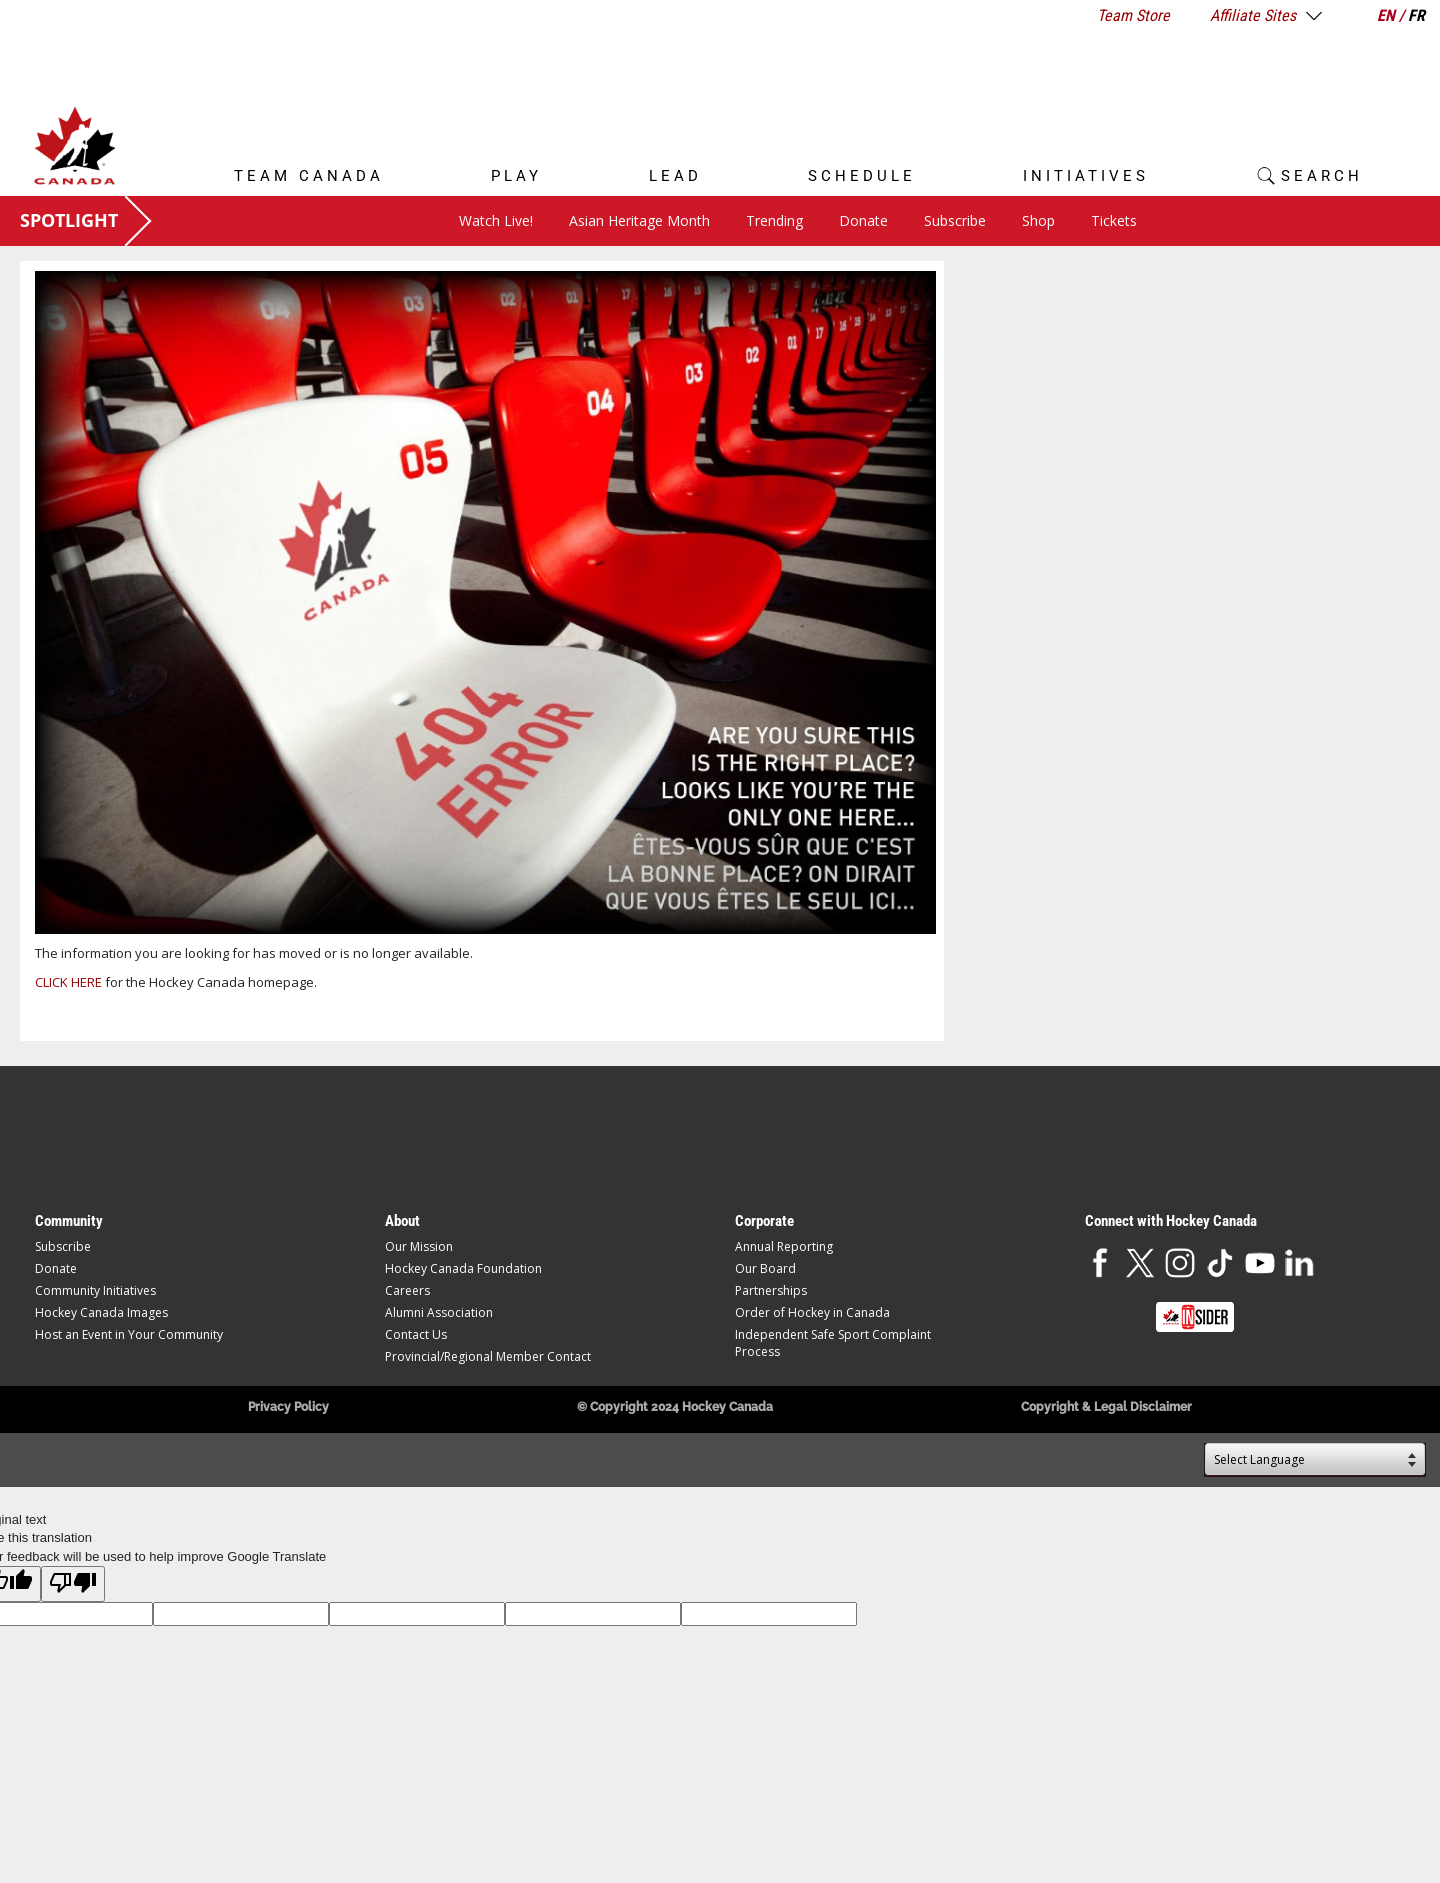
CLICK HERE (68, 982)
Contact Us (416, 1334)
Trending (774, 220)
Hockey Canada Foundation (463, 1268)
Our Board (765, 1268)
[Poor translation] (73, 1584)
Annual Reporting (784, 1246)
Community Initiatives (95, 1290)
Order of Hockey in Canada (812, 1312)
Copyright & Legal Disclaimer (1106, 1407)
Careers (407, 1290)
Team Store (1133, 15)
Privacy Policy (288, 1407)
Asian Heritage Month (639, 220)
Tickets (1114, 220)
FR (1416, 15)
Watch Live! (496, 220)
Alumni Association (439, 1312)
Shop (1038, 220)
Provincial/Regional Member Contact (488, 1356)
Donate (863, 220)
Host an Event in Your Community (129, 1334)
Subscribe (955, 220)
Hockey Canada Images (101, 1312)
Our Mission (419, 1246)
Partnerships (771, 1290)
